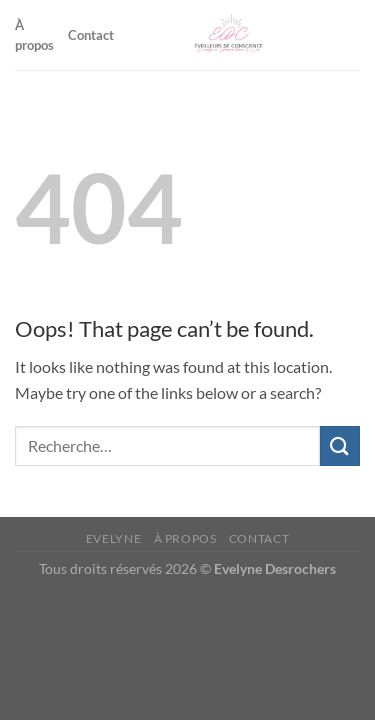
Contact (91, 35)
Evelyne (113, 538)
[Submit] (340, 445)
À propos (34, 35)
